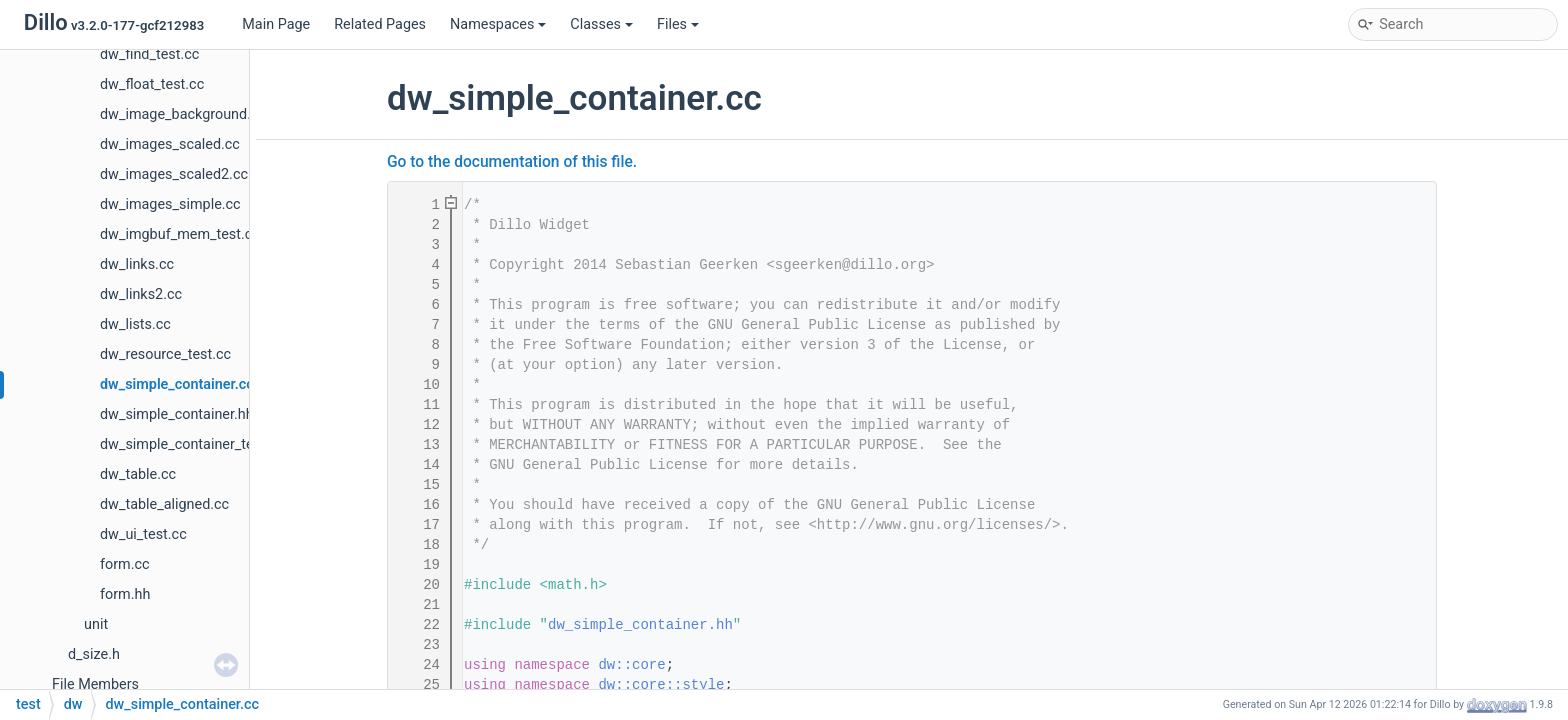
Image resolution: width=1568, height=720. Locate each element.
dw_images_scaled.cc (170, 144)
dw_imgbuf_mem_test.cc (180, 234)
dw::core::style (661, 685)
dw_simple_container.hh (177, 414)
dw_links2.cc (141, 294)
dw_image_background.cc (183, 114)
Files (678, 24)
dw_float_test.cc (152, 84)
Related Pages (380, 24)
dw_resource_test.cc (165, 354)
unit (96, 624)
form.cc (125, 564)
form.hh (125, 594)
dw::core (631, 665)
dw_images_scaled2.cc (174, 174)
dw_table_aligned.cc (164, 504)
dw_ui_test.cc (143, 534)
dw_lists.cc (135, 324)
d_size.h (94, 654)
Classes (601, 24)
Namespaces (498, 24)
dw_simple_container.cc (177, 384)
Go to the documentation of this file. (512, 162)
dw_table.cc (138, 474)
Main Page (276, 24)
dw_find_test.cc (149, 54)
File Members (95, 684)
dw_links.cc (137, 264)
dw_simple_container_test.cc (192, 444)
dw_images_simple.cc (170, 204)
